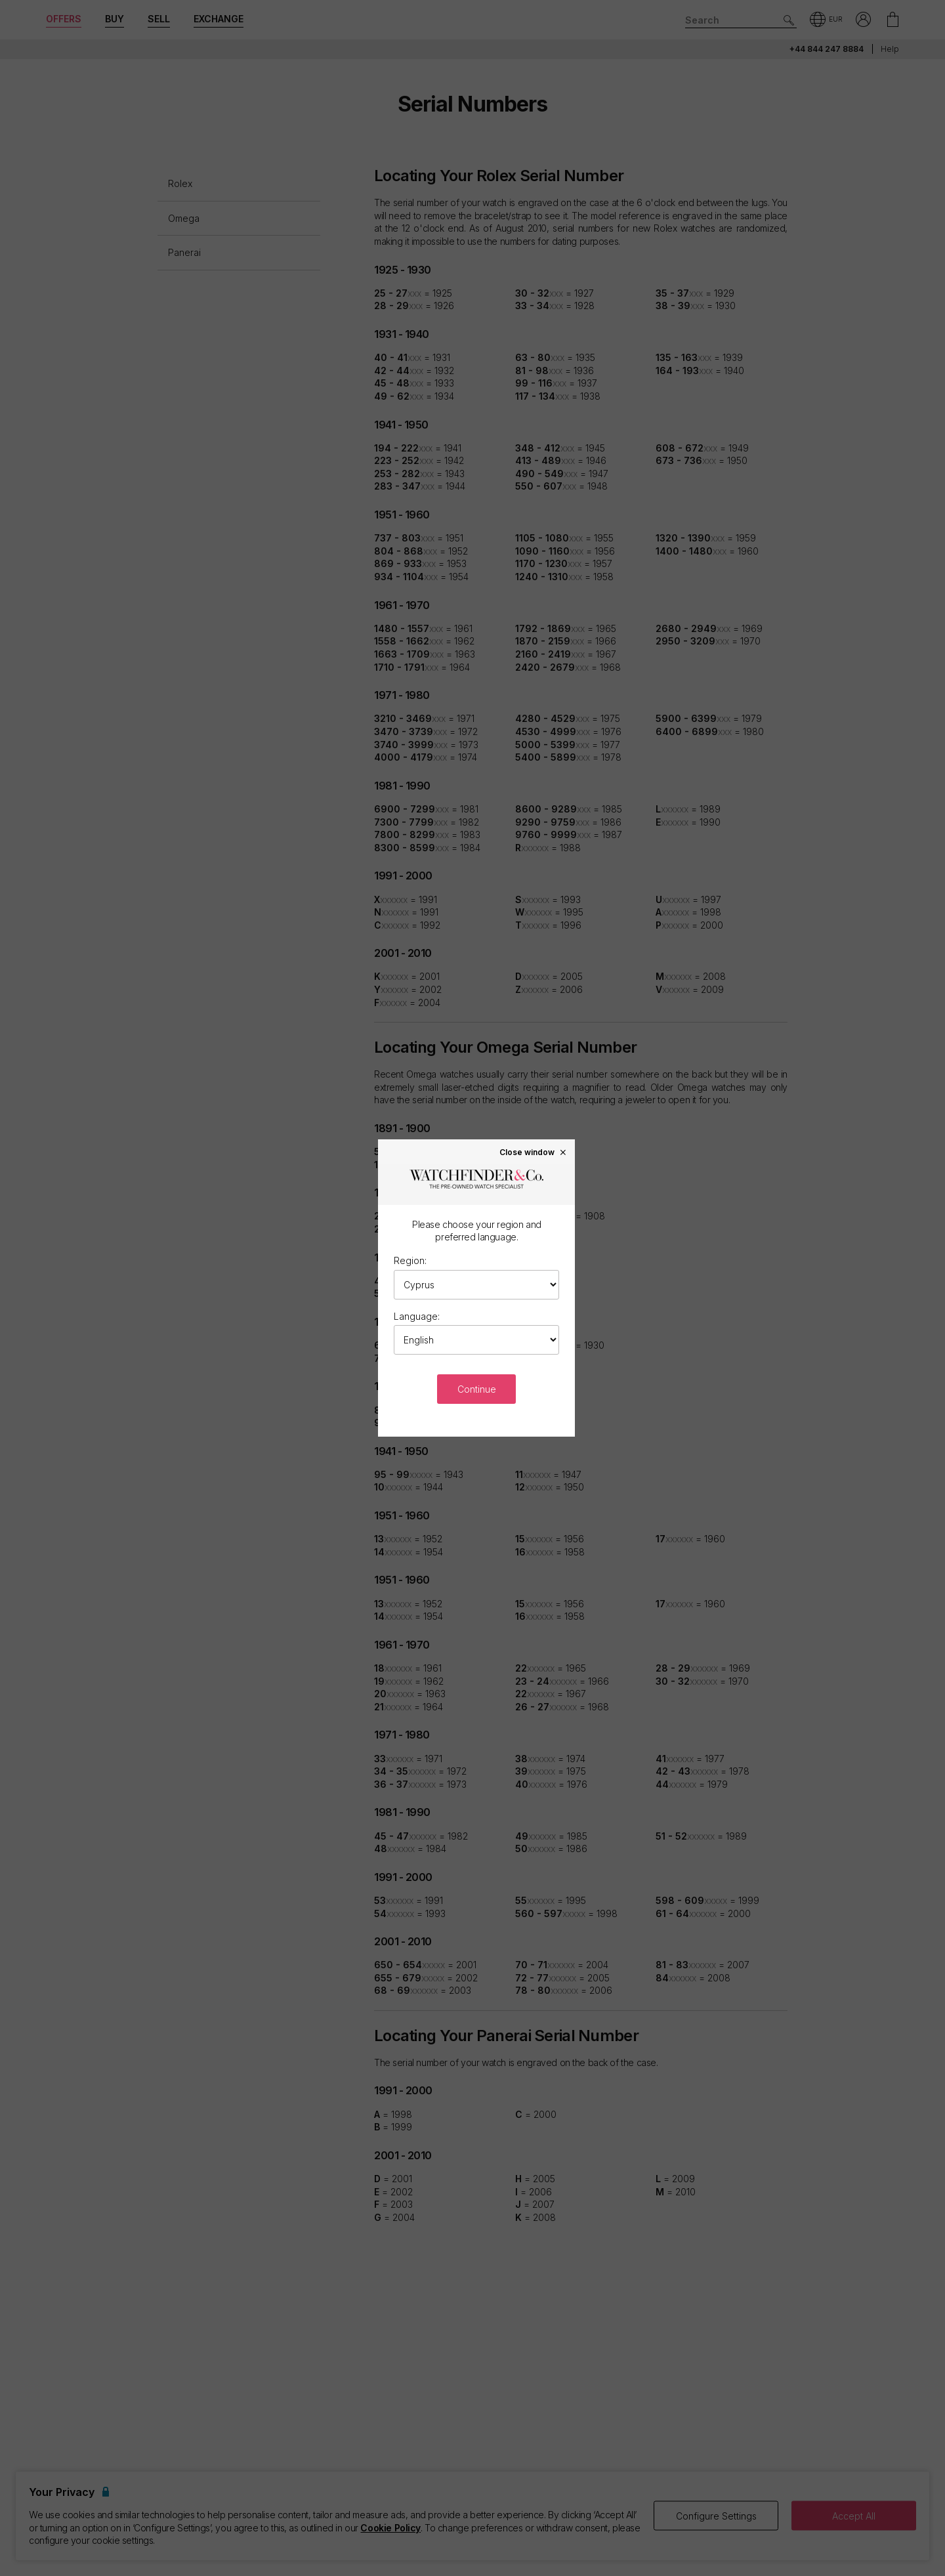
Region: (410, 1260)
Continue (476, 1389)
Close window (533, 1151)
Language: (417, 1316)
